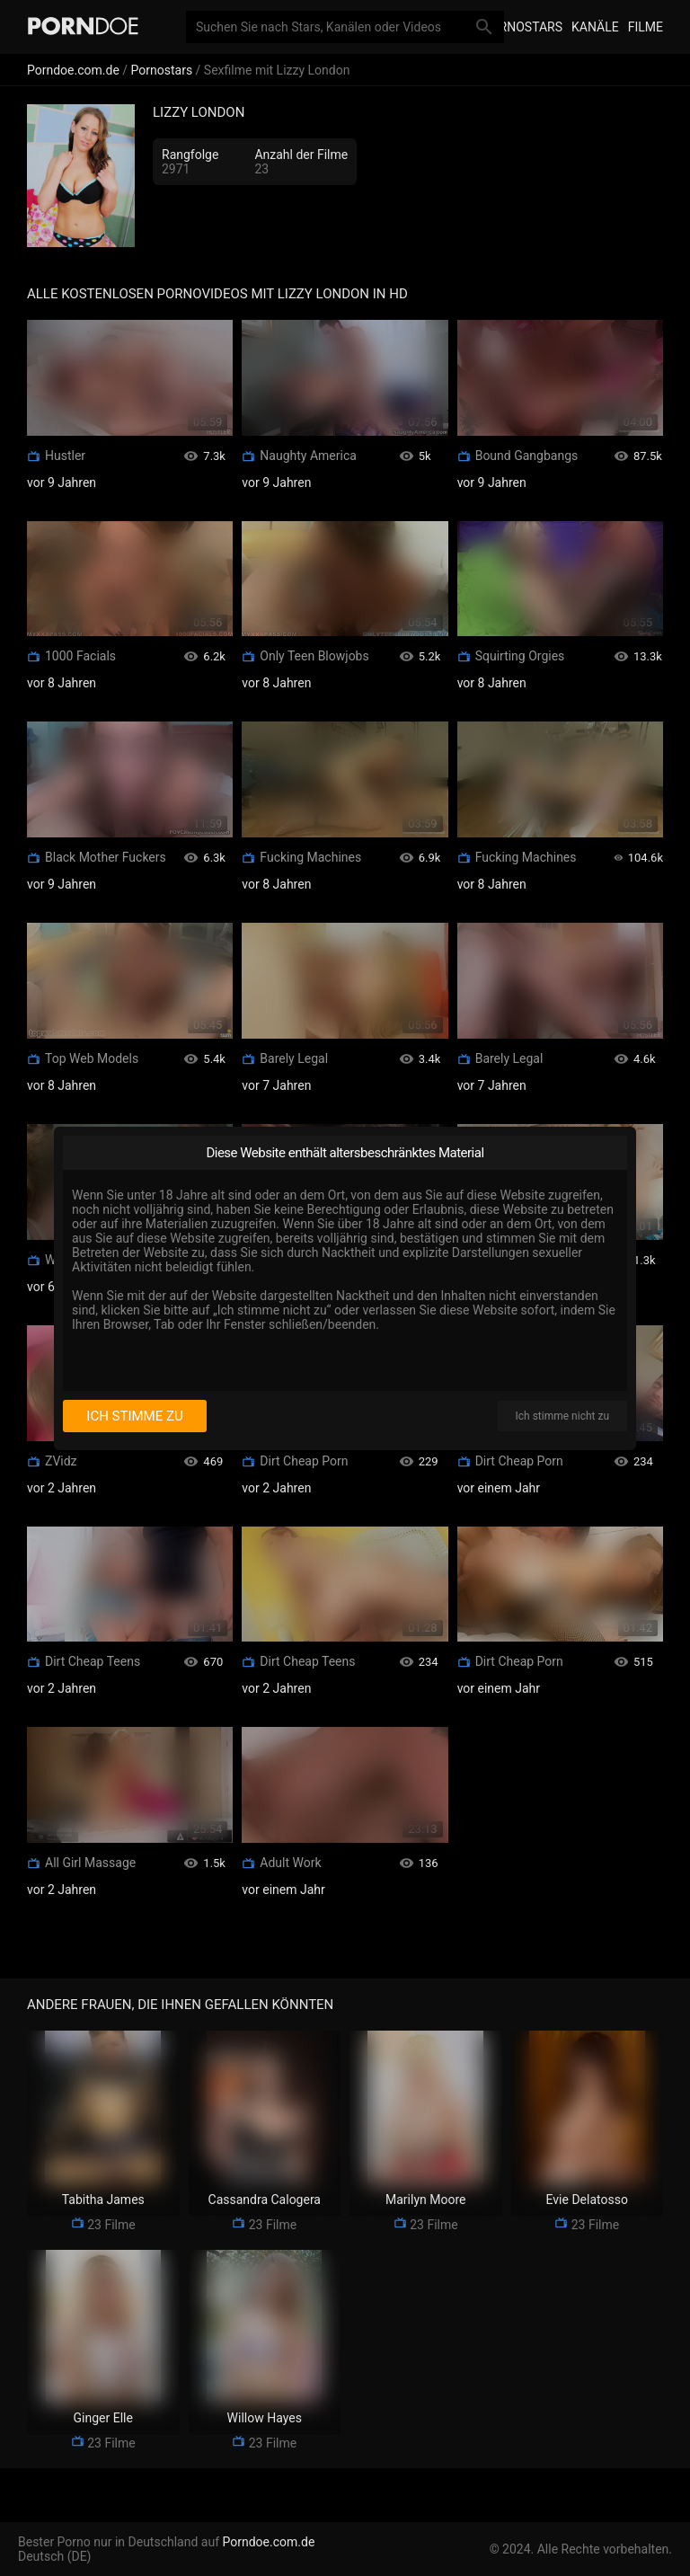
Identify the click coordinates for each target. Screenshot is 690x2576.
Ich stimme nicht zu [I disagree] (562, 1416)
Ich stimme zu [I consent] (134, 1416)
